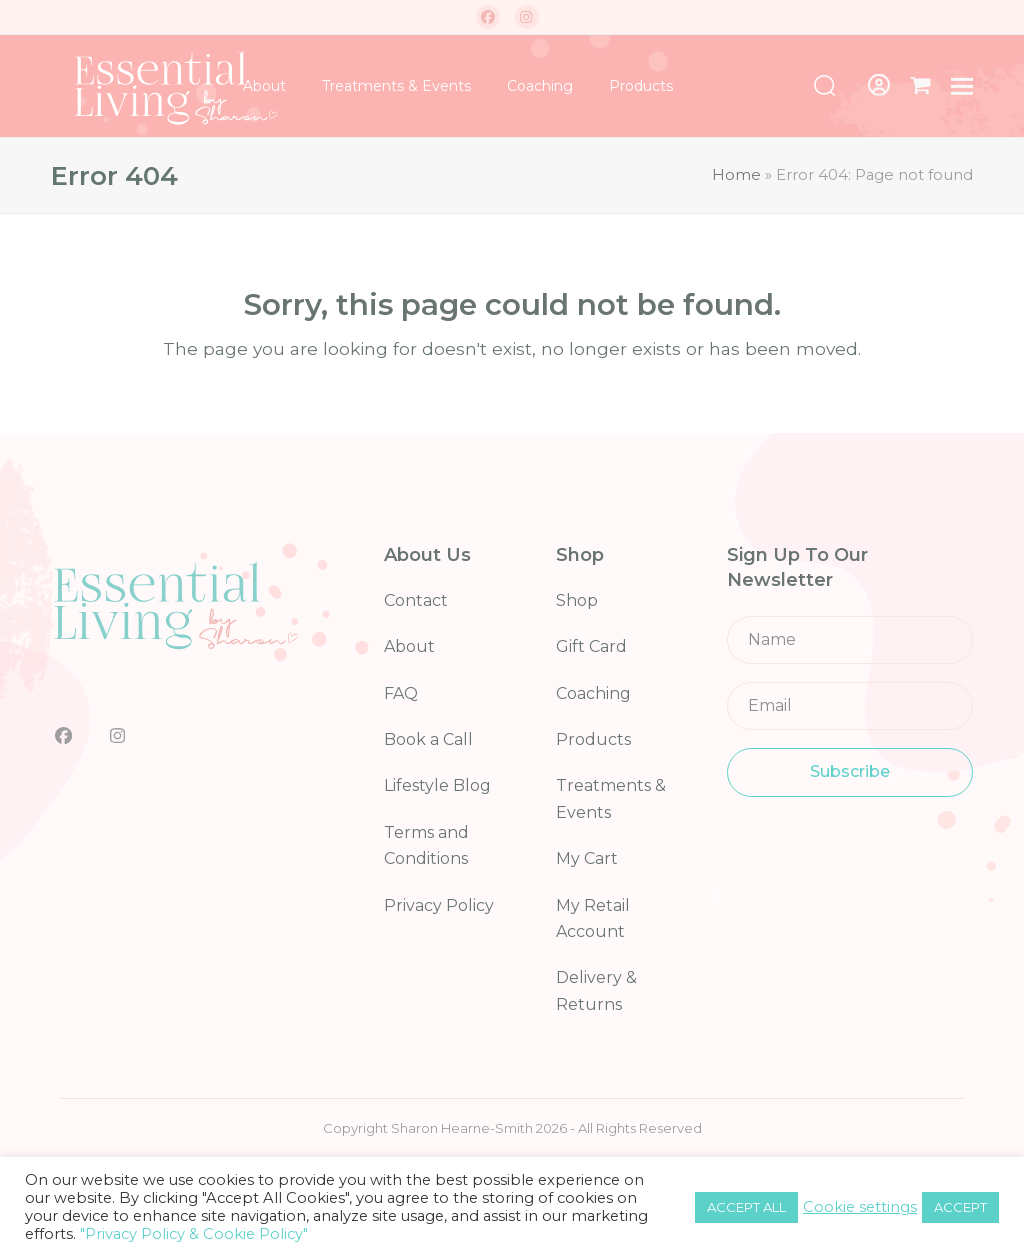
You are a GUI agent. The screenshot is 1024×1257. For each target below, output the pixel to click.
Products (593, 739)
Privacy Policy (439, 905)
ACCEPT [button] (960, 1207)
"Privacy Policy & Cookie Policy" (194, 1234)
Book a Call (428, 739)
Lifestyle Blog (437, 785)
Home (736, 175)
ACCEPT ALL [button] (746, 1207)
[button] (920, 86)
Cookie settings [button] (860, 1207)
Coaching (593, 693)
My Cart (587, 858)
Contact (416, 600)
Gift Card (591, 646)
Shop (577, 600)
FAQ (401, 693)
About (409, 646)
